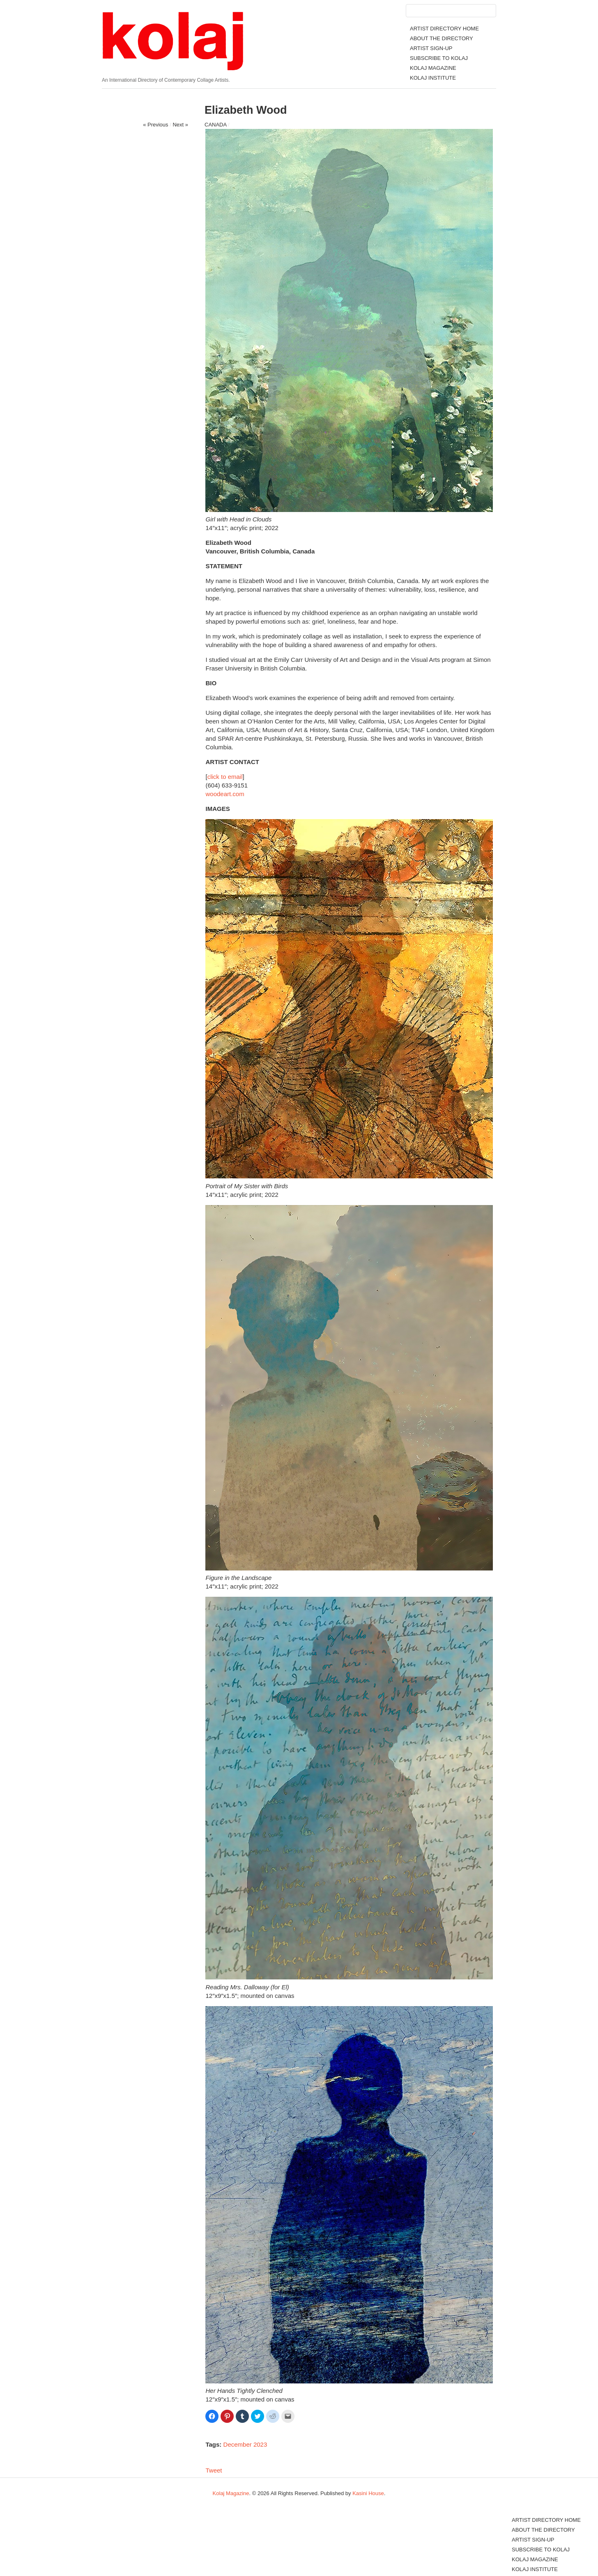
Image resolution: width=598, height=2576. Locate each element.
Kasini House (368, 2493)
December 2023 (245, 2444)
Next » (180, 125)
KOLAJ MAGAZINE (433, 68)
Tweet (213, 2470)
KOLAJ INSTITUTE (433, 78)
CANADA (215, 125)
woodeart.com (224, 793)
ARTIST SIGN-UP (431, 48)
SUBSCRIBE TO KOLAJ (439, 58)
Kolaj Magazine (231, 2493)
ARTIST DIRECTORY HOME (444, 28)
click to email (225, 776)
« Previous (155, 125)
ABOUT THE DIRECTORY (441, 38)
